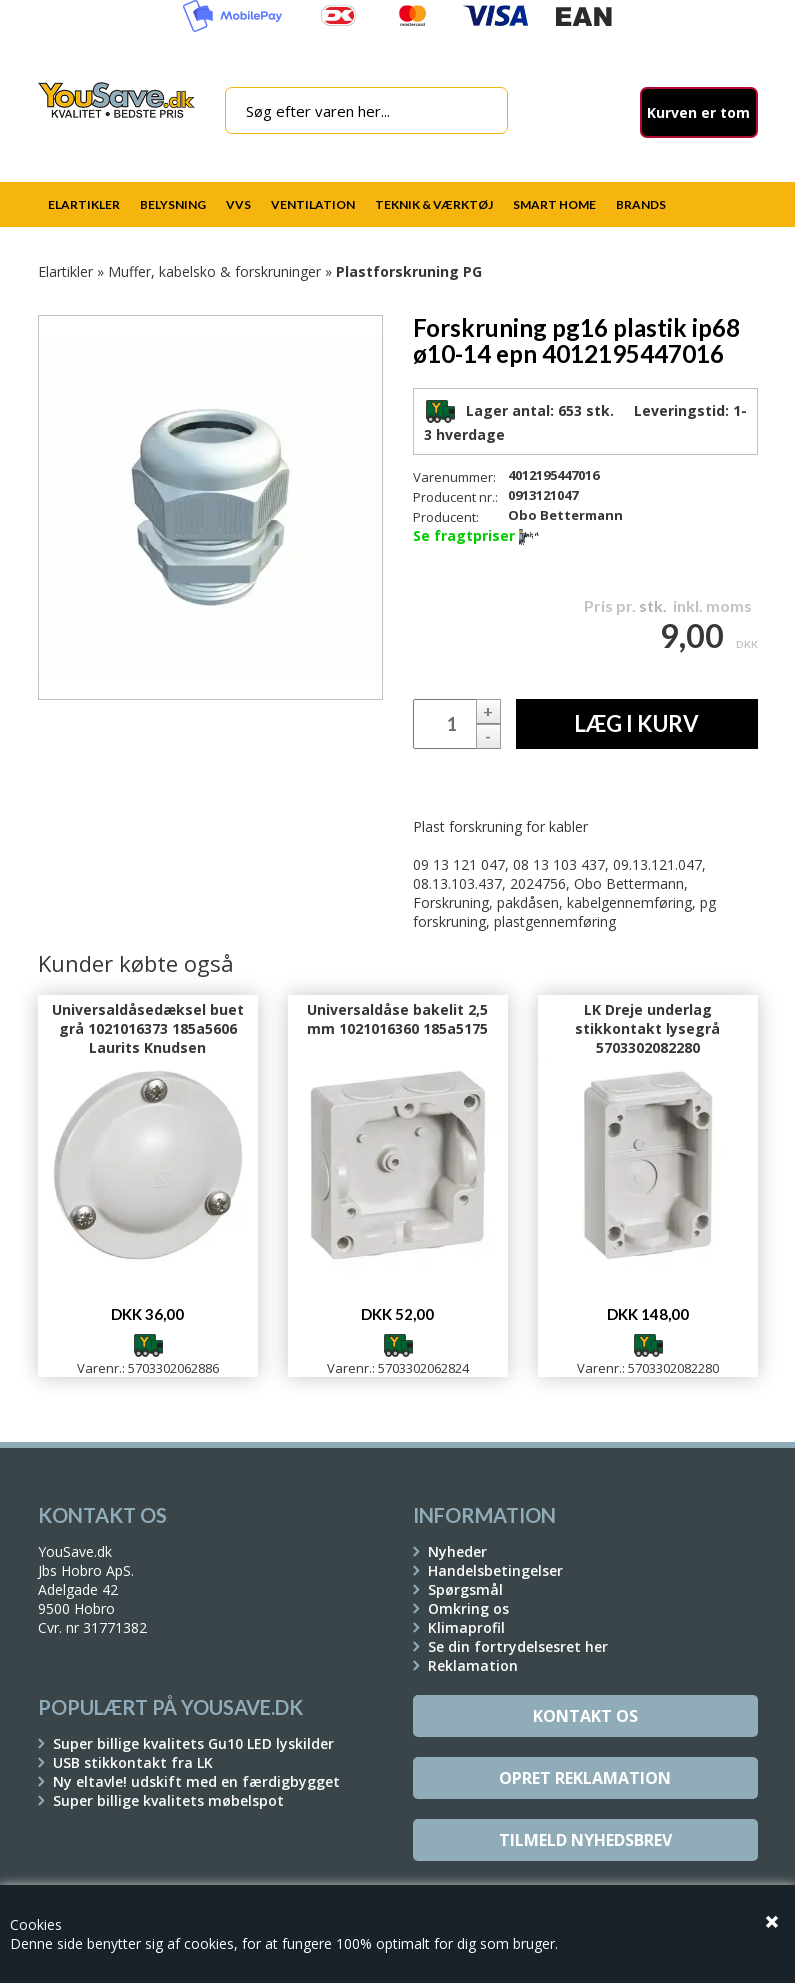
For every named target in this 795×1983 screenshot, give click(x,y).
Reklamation (473, 1665)
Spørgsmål (465, 1589)
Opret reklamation (585, 1778)
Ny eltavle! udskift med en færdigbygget (196, 1781)
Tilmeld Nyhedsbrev (585, 1840)
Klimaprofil (466, 1627)
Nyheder (457, 1551)
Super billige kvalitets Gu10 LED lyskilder (193, 1743)
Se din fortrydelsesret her (518, 1646)
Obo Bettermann (565, 515)
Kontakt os (585, 1716)
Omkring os (468, 1608)
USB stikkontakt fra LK (133, 1762)
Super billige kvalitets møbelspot (168, 1800)
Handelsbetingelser (495, 1570)
